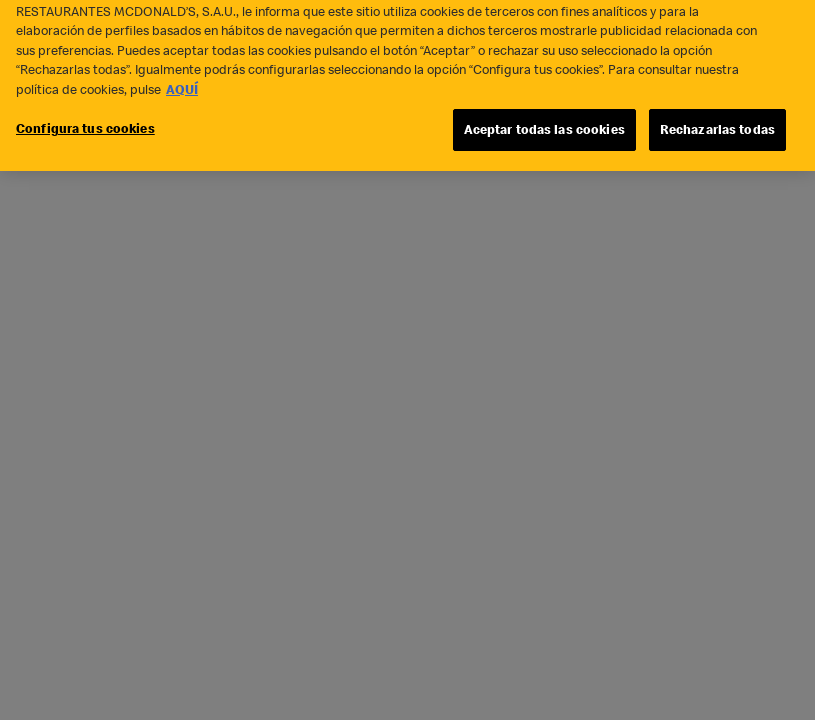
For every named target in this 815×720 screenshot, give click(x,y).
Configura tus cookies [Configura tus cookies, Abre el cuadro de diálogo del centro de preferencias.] (85, 122)
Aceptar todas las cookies (544, 123)
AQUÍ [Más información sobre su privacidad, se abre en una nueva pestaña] (182, 83)
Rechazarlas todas (717, 123)
